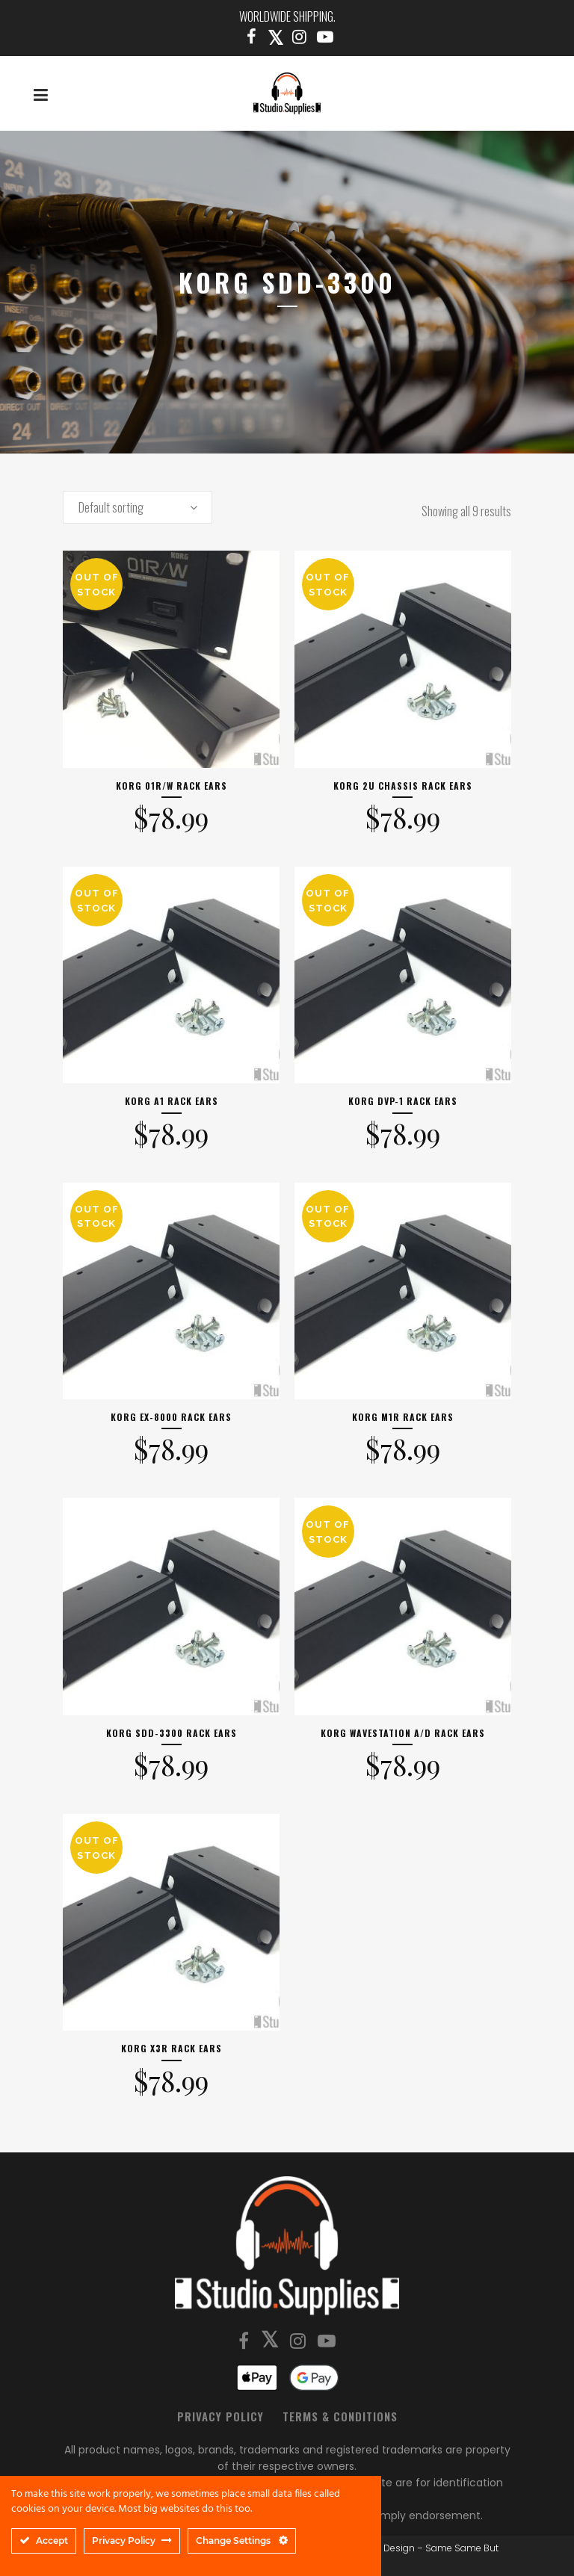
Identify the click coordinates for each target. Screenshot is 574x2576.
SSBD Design (386, 2548)
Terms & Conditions (340, 2416)
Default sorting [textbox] (111, 507)
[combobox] (137, 507)
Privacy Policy (220, 2416)
